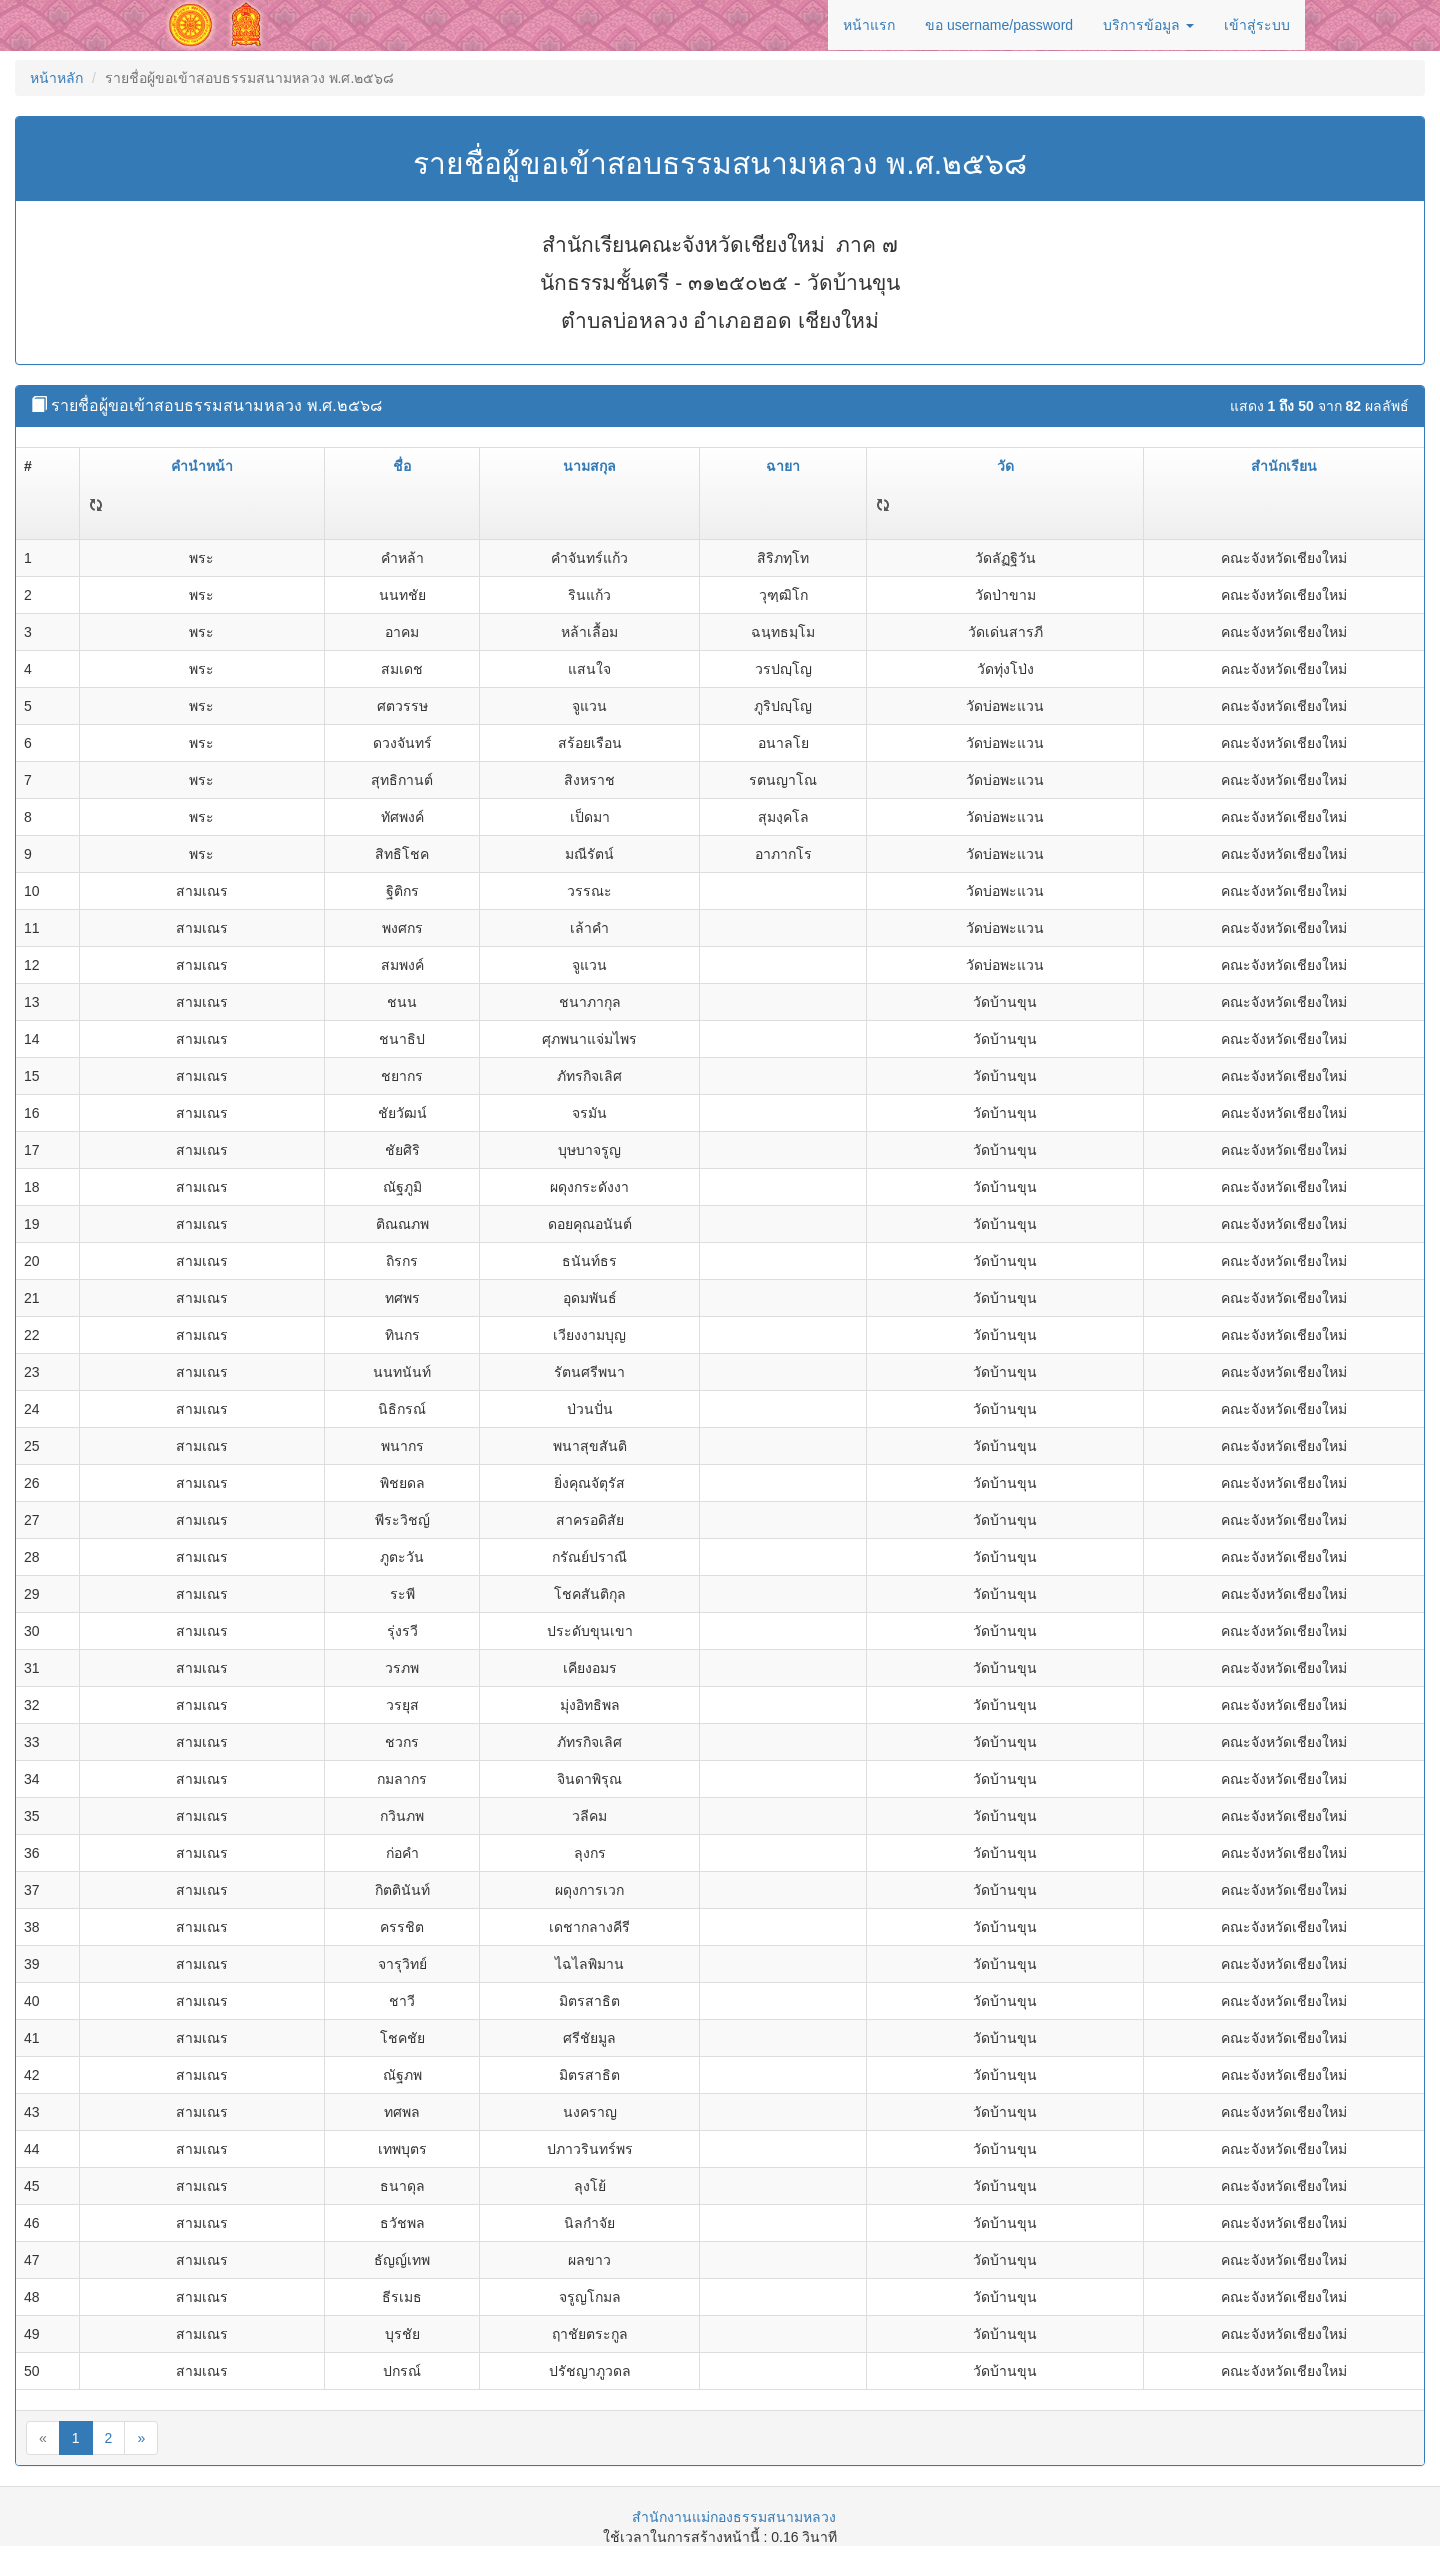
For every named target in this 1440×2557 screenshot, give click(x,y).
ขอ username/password (999, 25)
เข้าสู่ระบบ (1257, 25)
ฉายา (783, 466)
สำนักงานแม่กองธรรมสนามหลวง (734, 2517)
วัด (1005, 466)
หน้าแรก (869, 25)
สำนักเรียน (1284, 466)
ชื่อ (402, 466)
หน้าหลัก (56, 78)
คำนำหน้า (202, 466)
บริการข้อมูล (1148, 25)
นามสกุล (589, 466)
